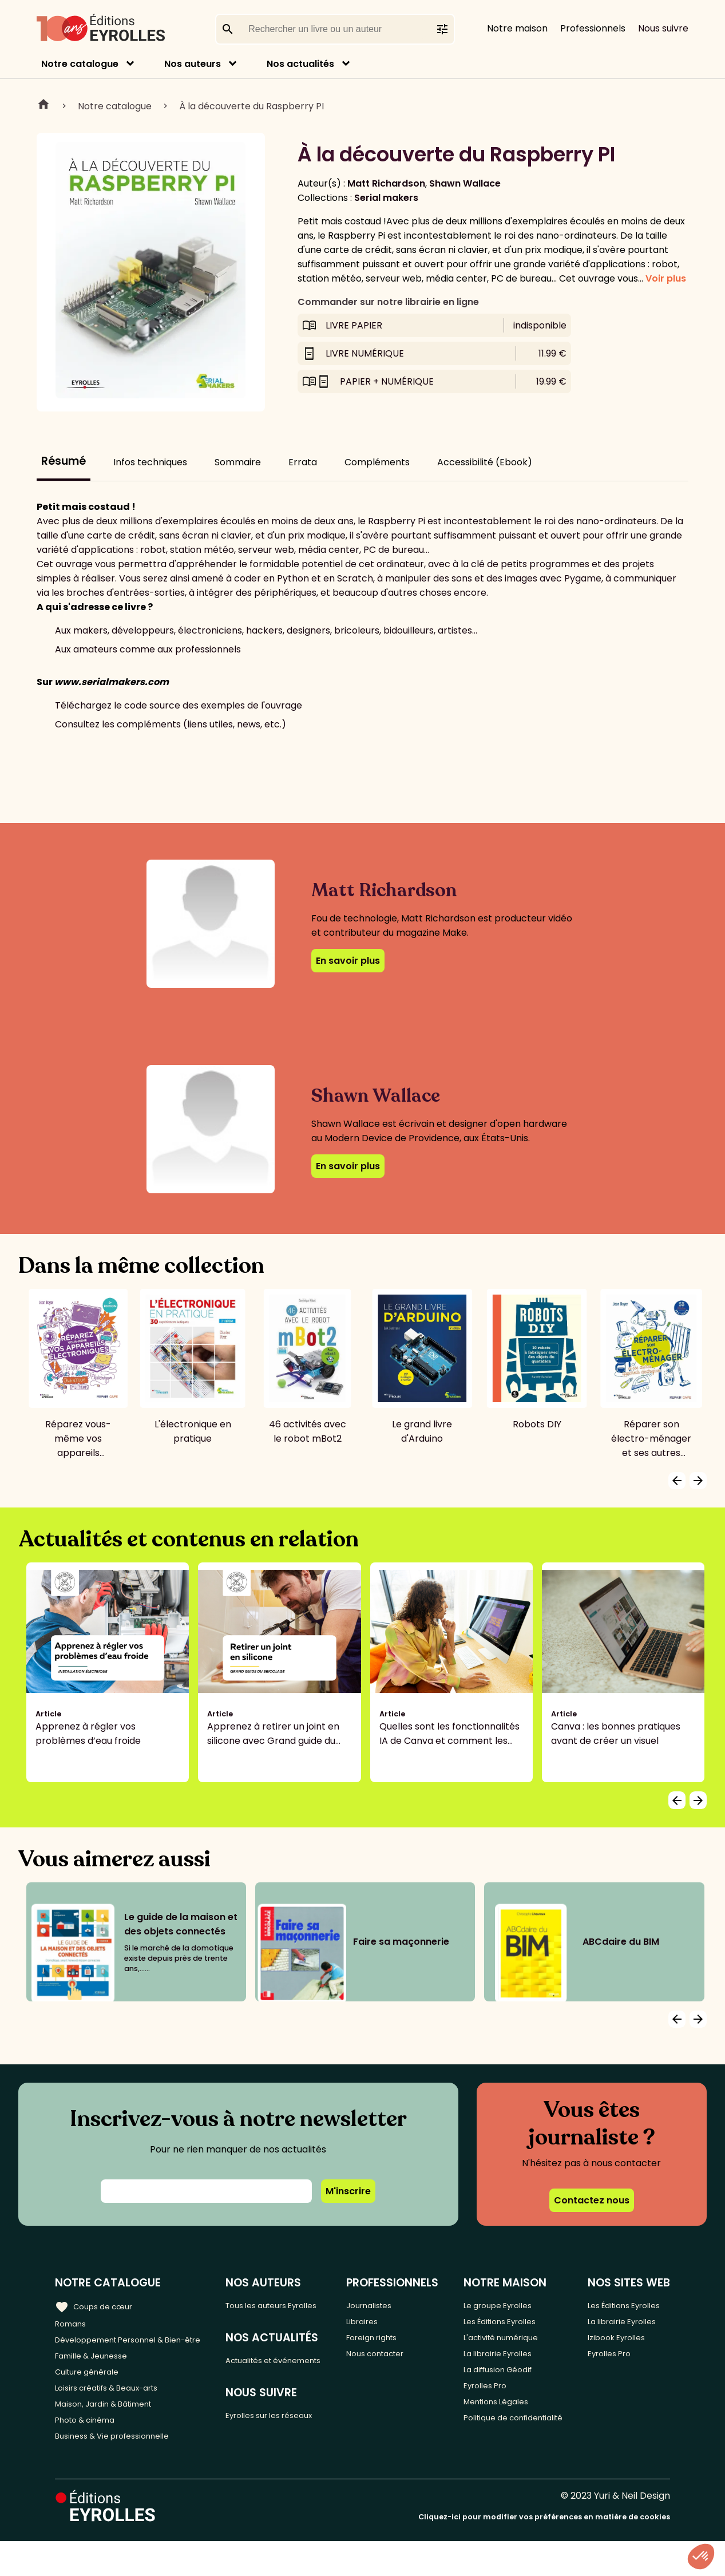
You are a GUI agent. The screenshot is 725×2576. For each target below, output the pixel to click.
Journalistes (382, 2304)
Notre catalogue (79, 63)
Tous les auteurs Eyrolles (268, 2311)
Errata (302, 462)
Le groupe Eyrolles (507, 2304)
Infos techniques (150, 462)
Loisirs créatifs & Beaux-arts (117, 2413)
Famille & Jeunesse (98, 2375)
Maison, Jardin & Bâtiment (113, 2432)
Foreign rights (386, 2342)
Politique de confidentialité (498, 2444)
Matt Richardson (386, 183)
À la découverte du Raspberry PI (251, 106)
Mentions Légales (504, 2417)
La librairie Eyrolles (507, 2361)
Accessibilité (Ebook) (484, 462)
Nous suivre (663, 28)
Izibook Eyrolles (625, 2387)
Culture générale (93, 2394)
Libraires (374, 2323)
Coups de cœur (98, 2305)
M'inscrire (348, 2191)
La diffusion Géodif (506, 2380)
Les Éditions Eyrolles (510, 2323)
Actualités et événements (261, 2384)
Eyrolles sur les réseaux (284, 2449)
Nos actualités (300, 63)
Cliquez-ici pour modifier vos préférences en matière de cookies (544, 2552)
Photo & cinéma (91, 2451)
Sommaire (238, 462)
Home (43, 105)
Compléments (377, 462)
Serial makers (386, 197)
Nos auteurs (192, 63)
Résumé (63, 461)
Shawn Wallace (465, 183)
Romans (73, 2323)
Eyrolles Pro (492, 2398)
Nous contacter (390, 2361)
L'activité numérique (511, 2342)
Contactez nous (591, 2200)
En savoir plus (348, 960)
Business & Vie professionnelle (122, 2469)
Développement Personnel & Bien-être (120, 2349)
